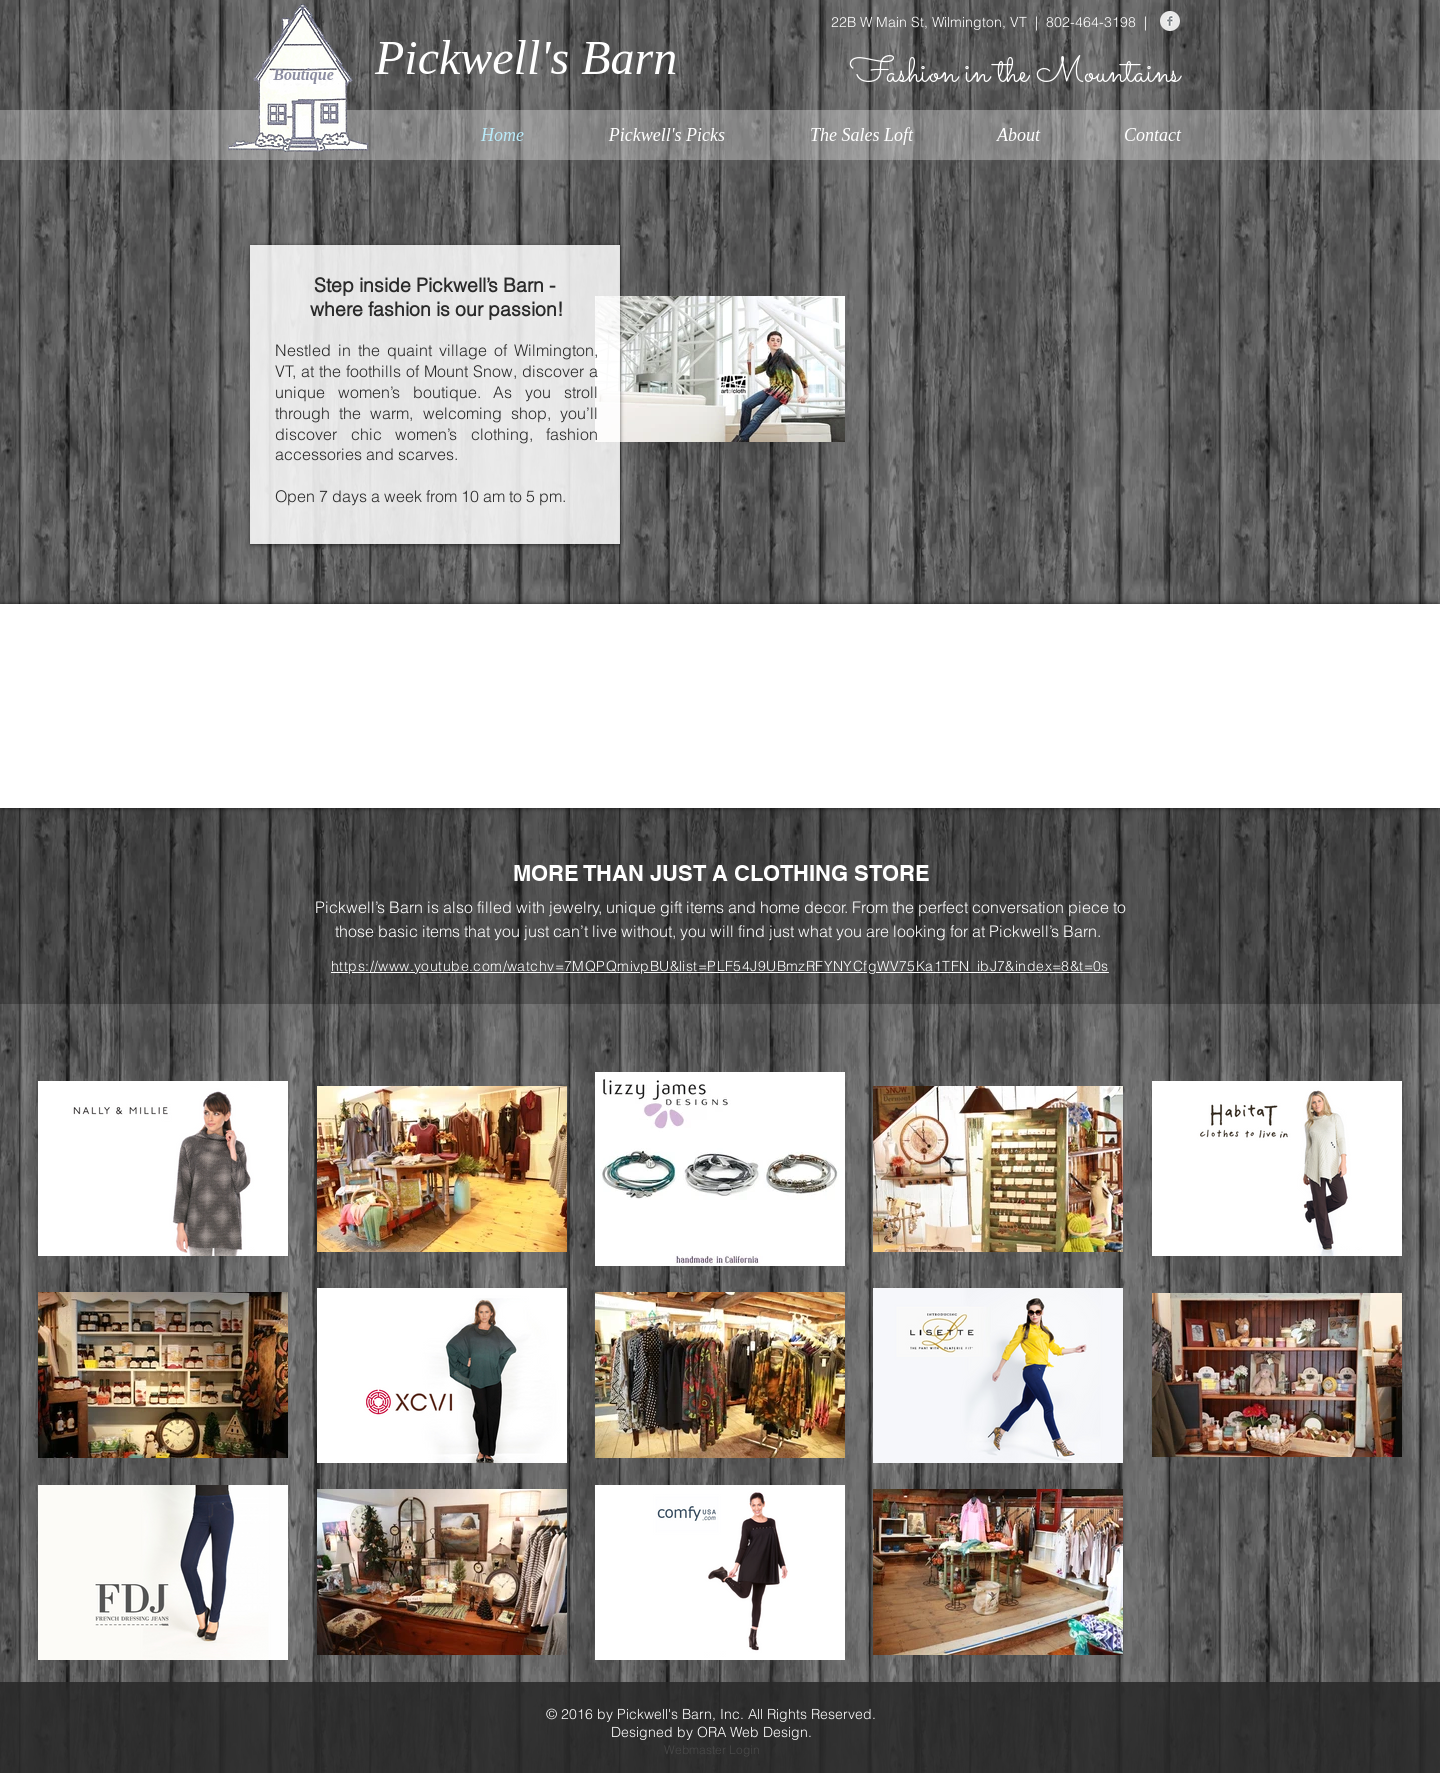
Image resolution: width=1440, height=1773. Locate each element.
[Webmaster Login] (711, 1751)
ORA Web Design (752, 1732)
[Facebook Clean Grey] (1170, 21)
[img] (307, 652)
